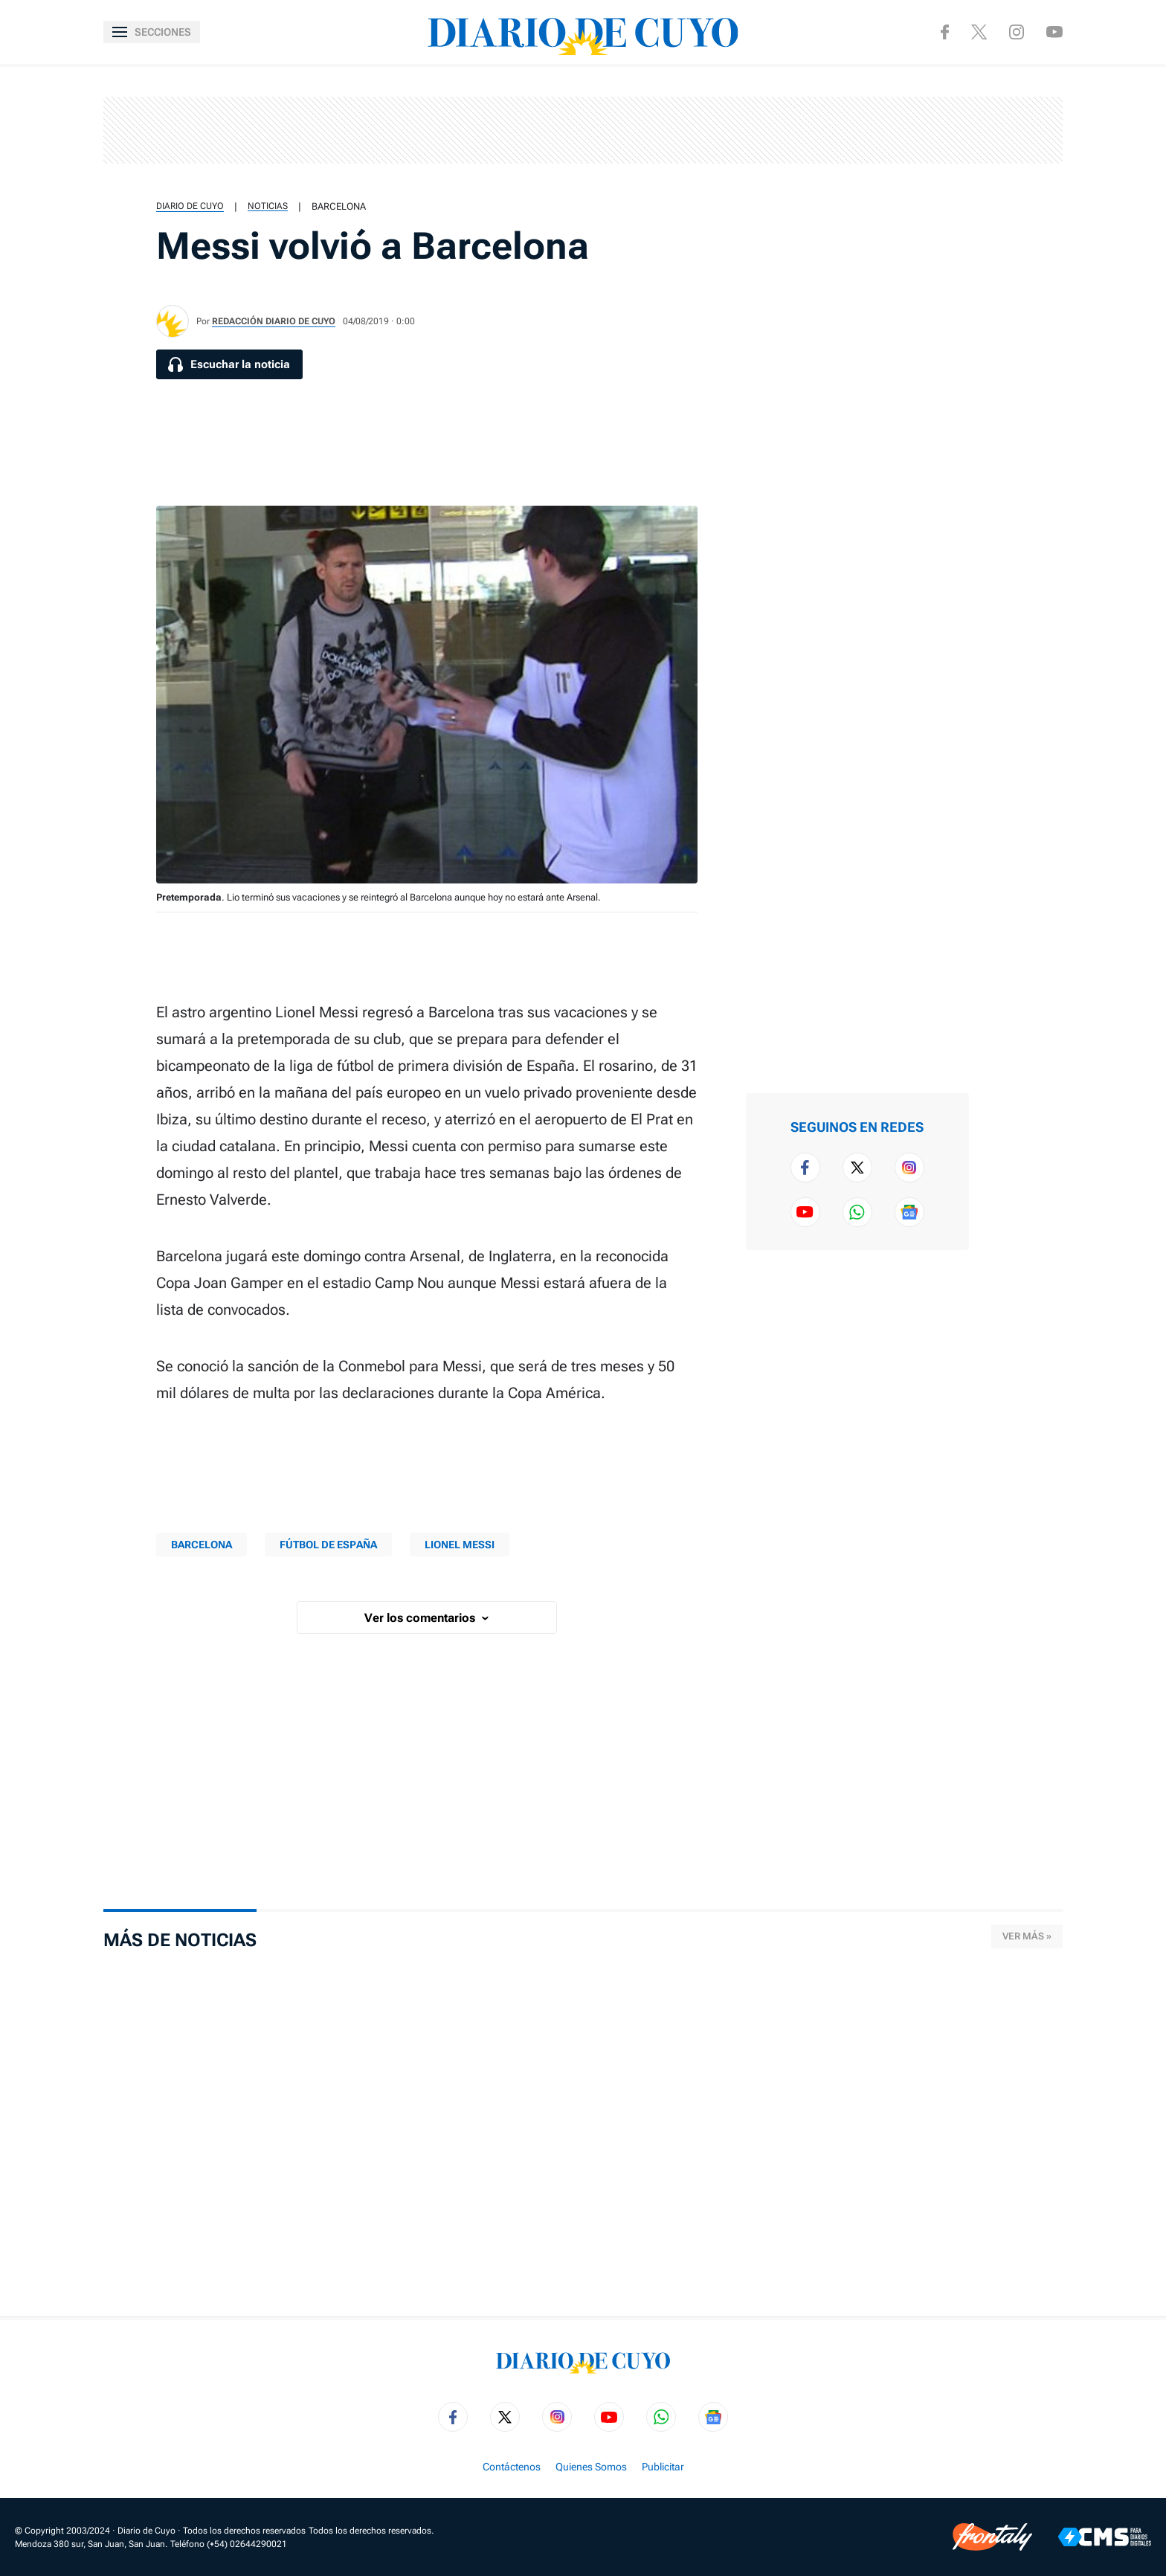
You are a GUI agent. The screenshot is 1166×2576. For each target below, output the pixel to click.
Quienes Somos (591, 2466)
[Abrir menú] (151, 32)
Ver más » (1026, 1936)
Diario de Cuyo (190, 206)
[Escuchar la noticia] (229, 364)
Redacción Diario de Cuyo (273, 321)
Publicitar (663, 2466)
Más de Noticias (180, 1940)
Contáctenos (512, 2466)
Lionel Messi (460, 1545)
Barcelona (339, 206)
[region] (583, 130)
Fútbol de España (328, 1545)
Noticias (268, 206)
